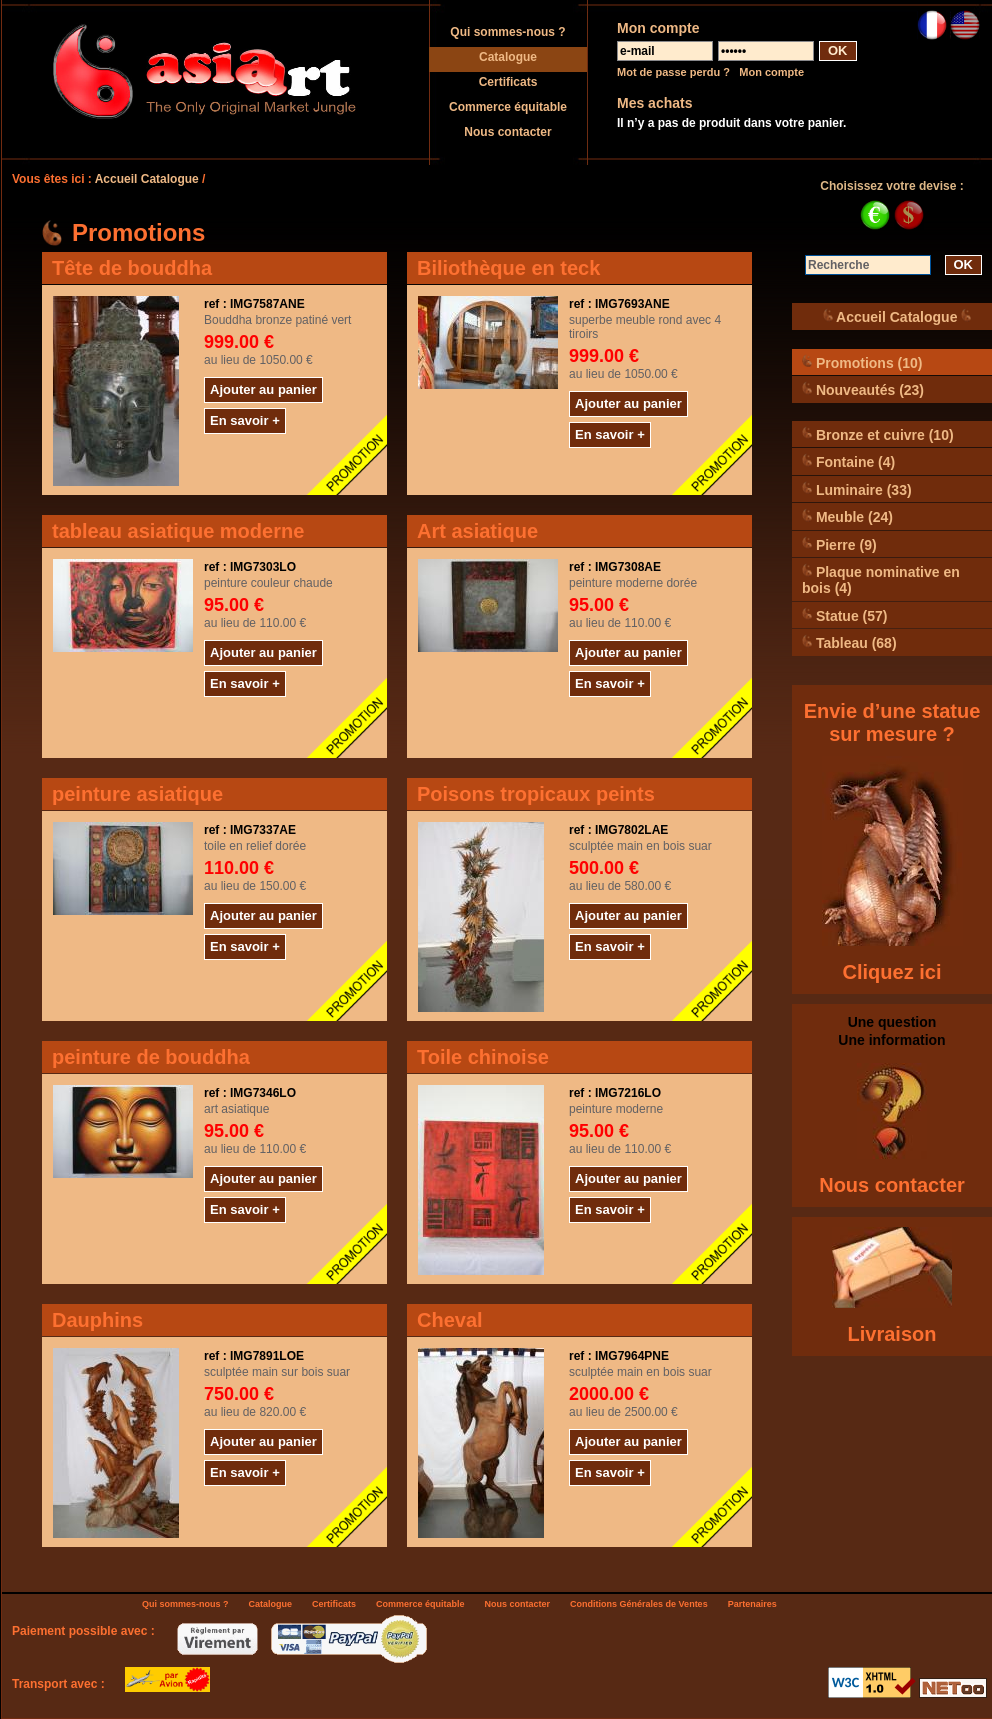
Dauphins (97, 1320)
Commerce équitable (508, 107)
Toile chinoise (483, 1057)
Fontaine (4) (848, 461)
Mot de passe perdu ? (673, 72)
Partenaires (752, 1604)
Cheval (450, 1320)
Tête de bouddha (132, 268)
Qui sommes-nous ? (507, 32)
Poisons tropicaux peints (536, 794)
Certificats (508, 82)
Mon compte (771, 72)
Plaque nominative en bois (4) (881, 579)
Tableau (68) (849, 642)
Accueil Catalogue (147, 179)
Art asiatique (477, 531)
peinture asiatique (137, 794)
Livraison (892, 1334)
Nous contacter (507, 132)
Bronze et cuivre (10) (878, 434)
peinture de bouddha (151, 1057)
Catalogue (508, 57)
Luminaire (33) (857, 489)
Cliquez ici (892, 972)
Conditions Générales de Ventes (639, 1604)
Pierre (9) (839, 544)
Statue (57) (844, 615)
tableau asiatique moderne (178, 531)
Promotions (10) (862, 362)
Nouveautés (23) (863, 389)
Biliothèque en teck (508, 268)
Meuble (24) (847, 516)
